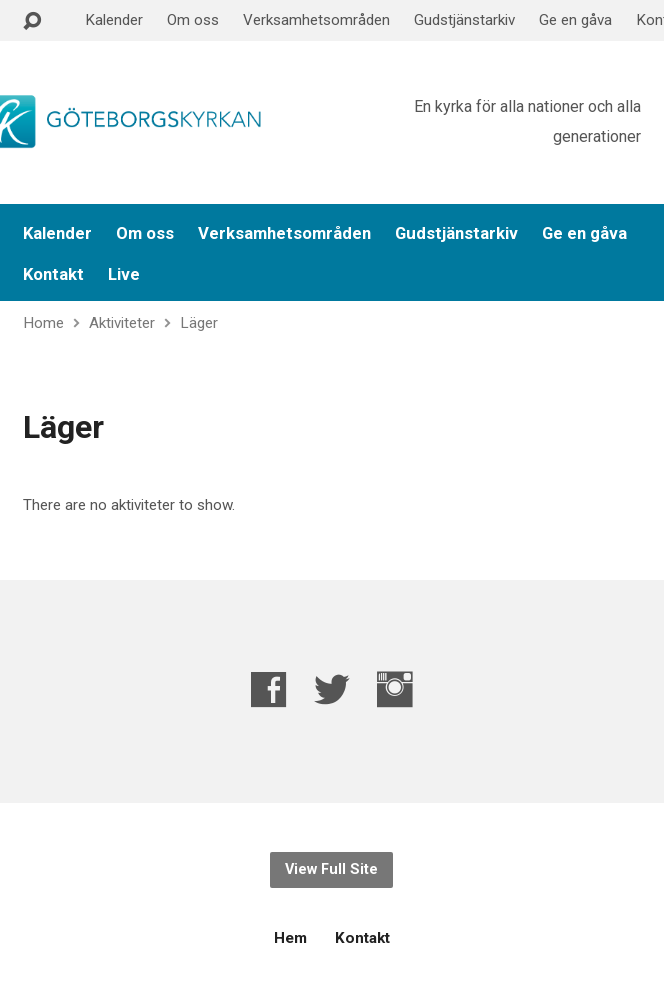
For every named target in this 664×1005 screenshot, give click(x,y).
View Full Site (331, 869)
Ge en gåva (575, 20)
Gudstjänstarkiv (464, 20)
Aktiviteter (122, 323)
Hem (290, 938)
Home (43, 323)
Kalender (114, 20)
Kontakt (53, 274)
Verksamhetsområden (316, 20)
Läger (199, 323)
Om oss (193, 20)
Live (124, 274)
